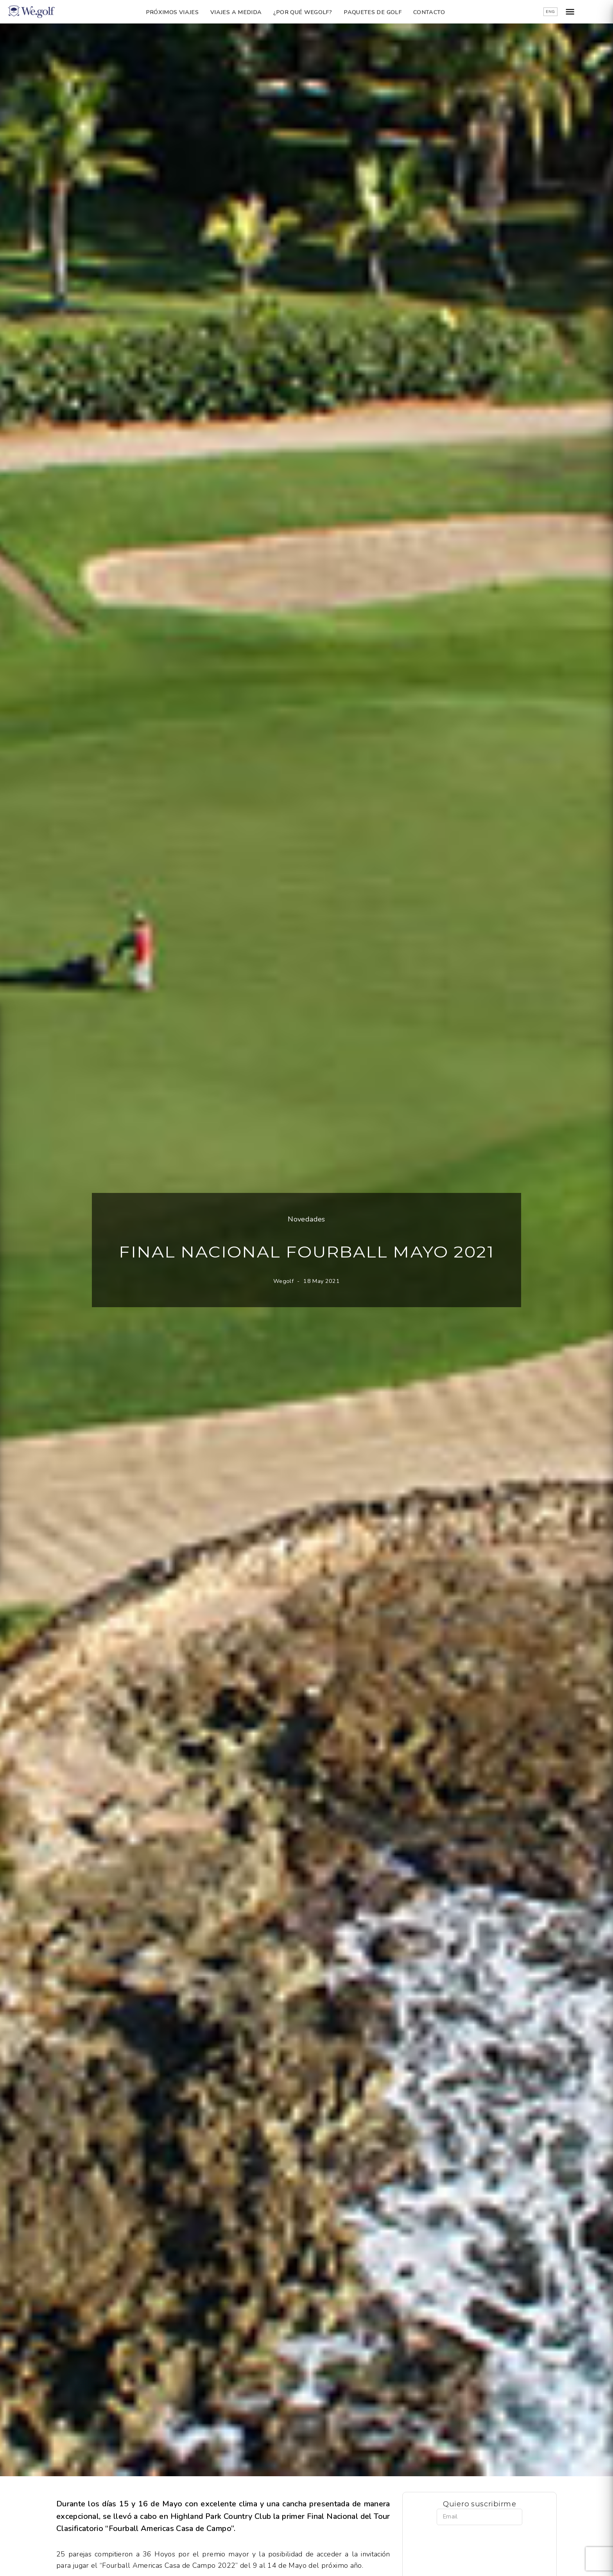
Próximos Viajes (183, 12)
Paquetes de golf (384, 12)
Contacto (440, 12)
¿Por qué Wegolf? (314, 12)
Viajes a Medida (247, 12)
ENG (572, 11)
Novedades (306, 1219)
